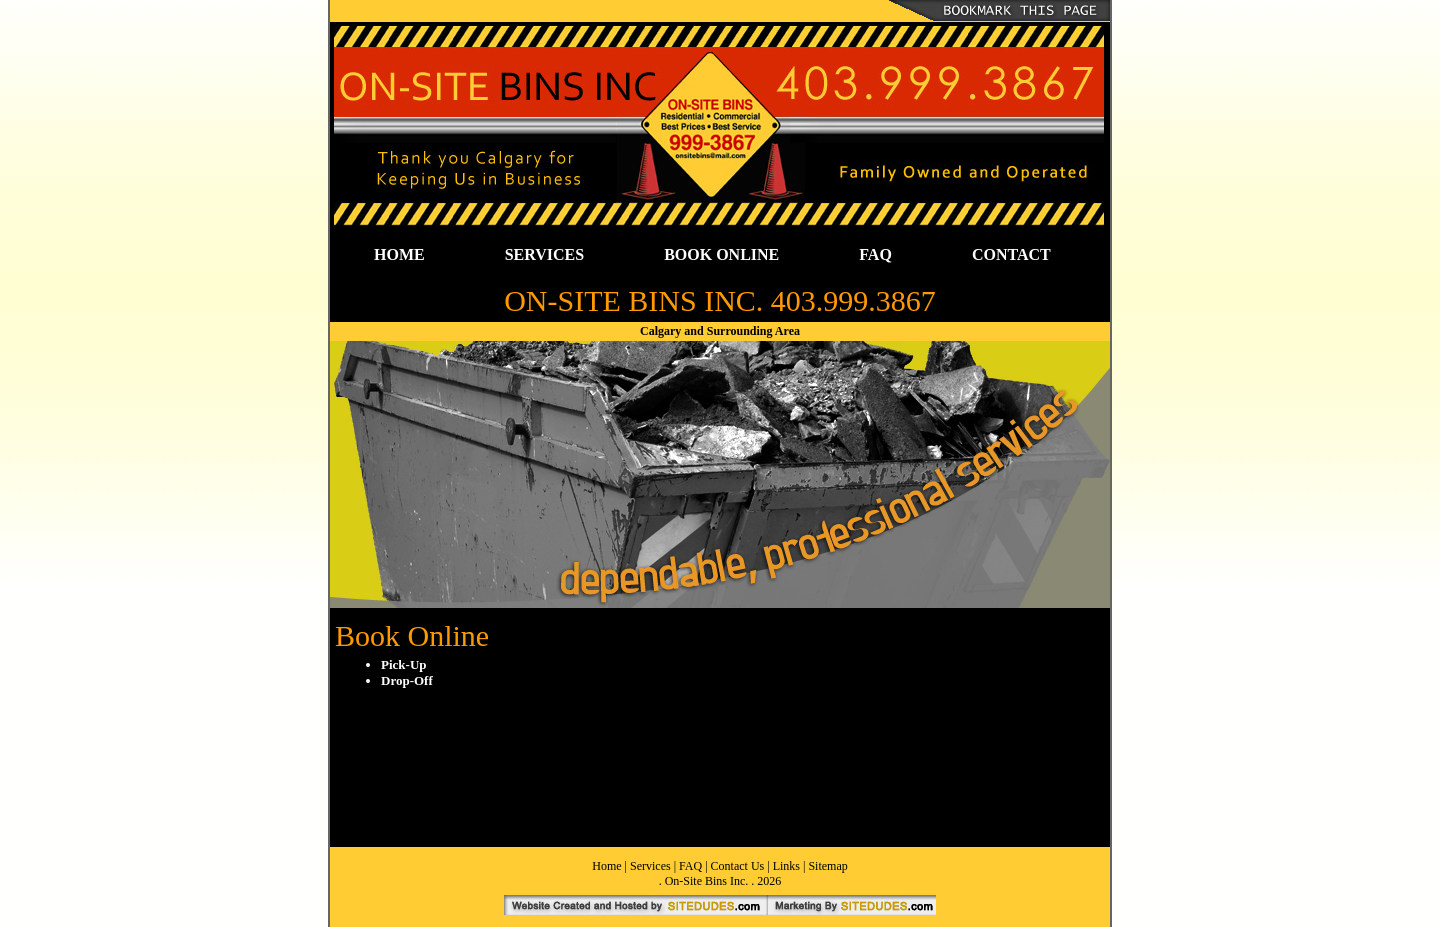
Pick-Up (404, 664)
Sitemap (827, 866)
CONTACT (1011, 254)
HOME (399, 254)
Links (786, 866)
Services (650, 866)
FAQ (875, 254)
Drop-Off (407, 680)
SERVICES (544, 254)
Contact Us (738, 866)
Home (606, 866)
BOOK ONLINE (721, 254)
